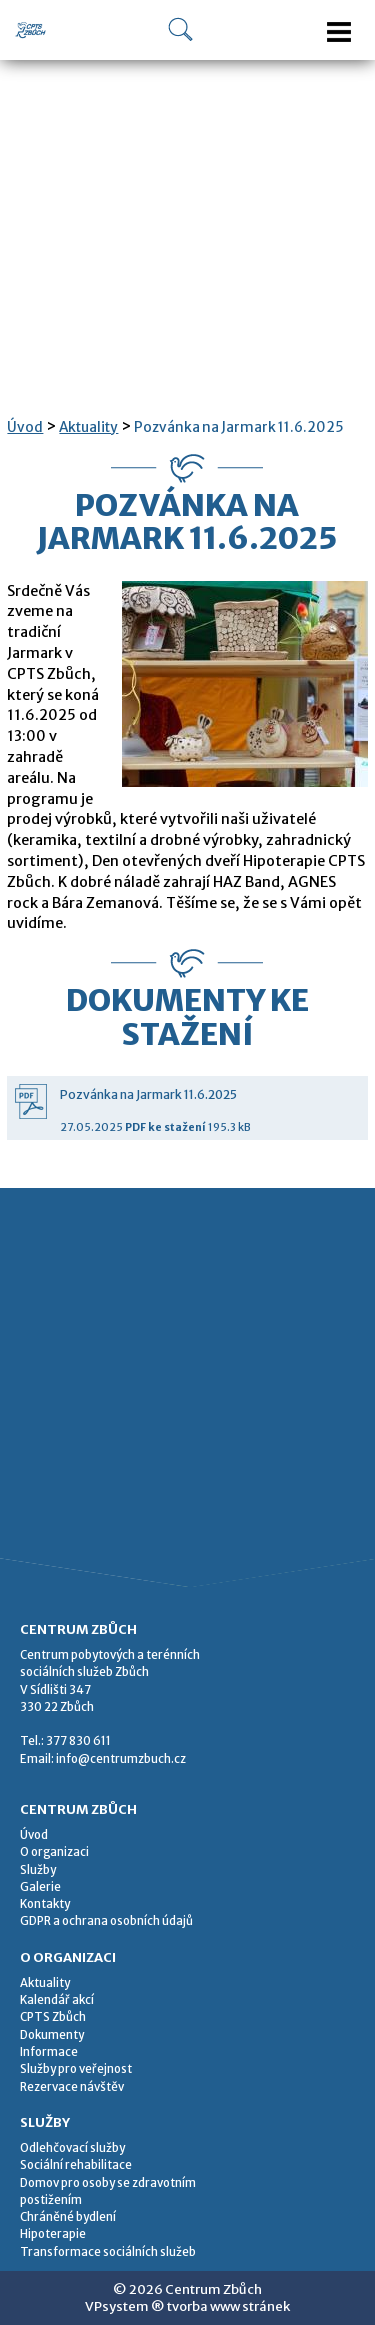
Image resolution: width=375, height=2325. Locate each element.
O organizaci (54, 1852)
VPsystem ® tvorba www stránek (187, 2306)
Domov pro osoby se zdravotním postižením (108, 2191)
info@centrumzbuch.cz (121, 1759)
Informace (49, 2052)
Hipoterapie (53, 2234)
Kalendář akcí (57, 2000)
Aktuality (88, 427)
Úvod (25, 427)
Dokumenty (52, 2035)
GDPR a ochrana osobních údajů (106, 1921)
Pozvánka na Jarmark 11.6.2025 (239, 427)
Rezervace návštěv (72, 2087)
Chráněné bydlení (68, 2217)
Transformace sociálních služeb (108, 2252)
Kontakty (45, 1904)
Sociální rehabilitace (76, 2165)
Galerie (40, 1887)
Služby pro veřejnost (76, 2069)
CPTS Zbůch (53, 2017)
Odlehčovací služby (72, 2148)
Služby (38, 1870)
